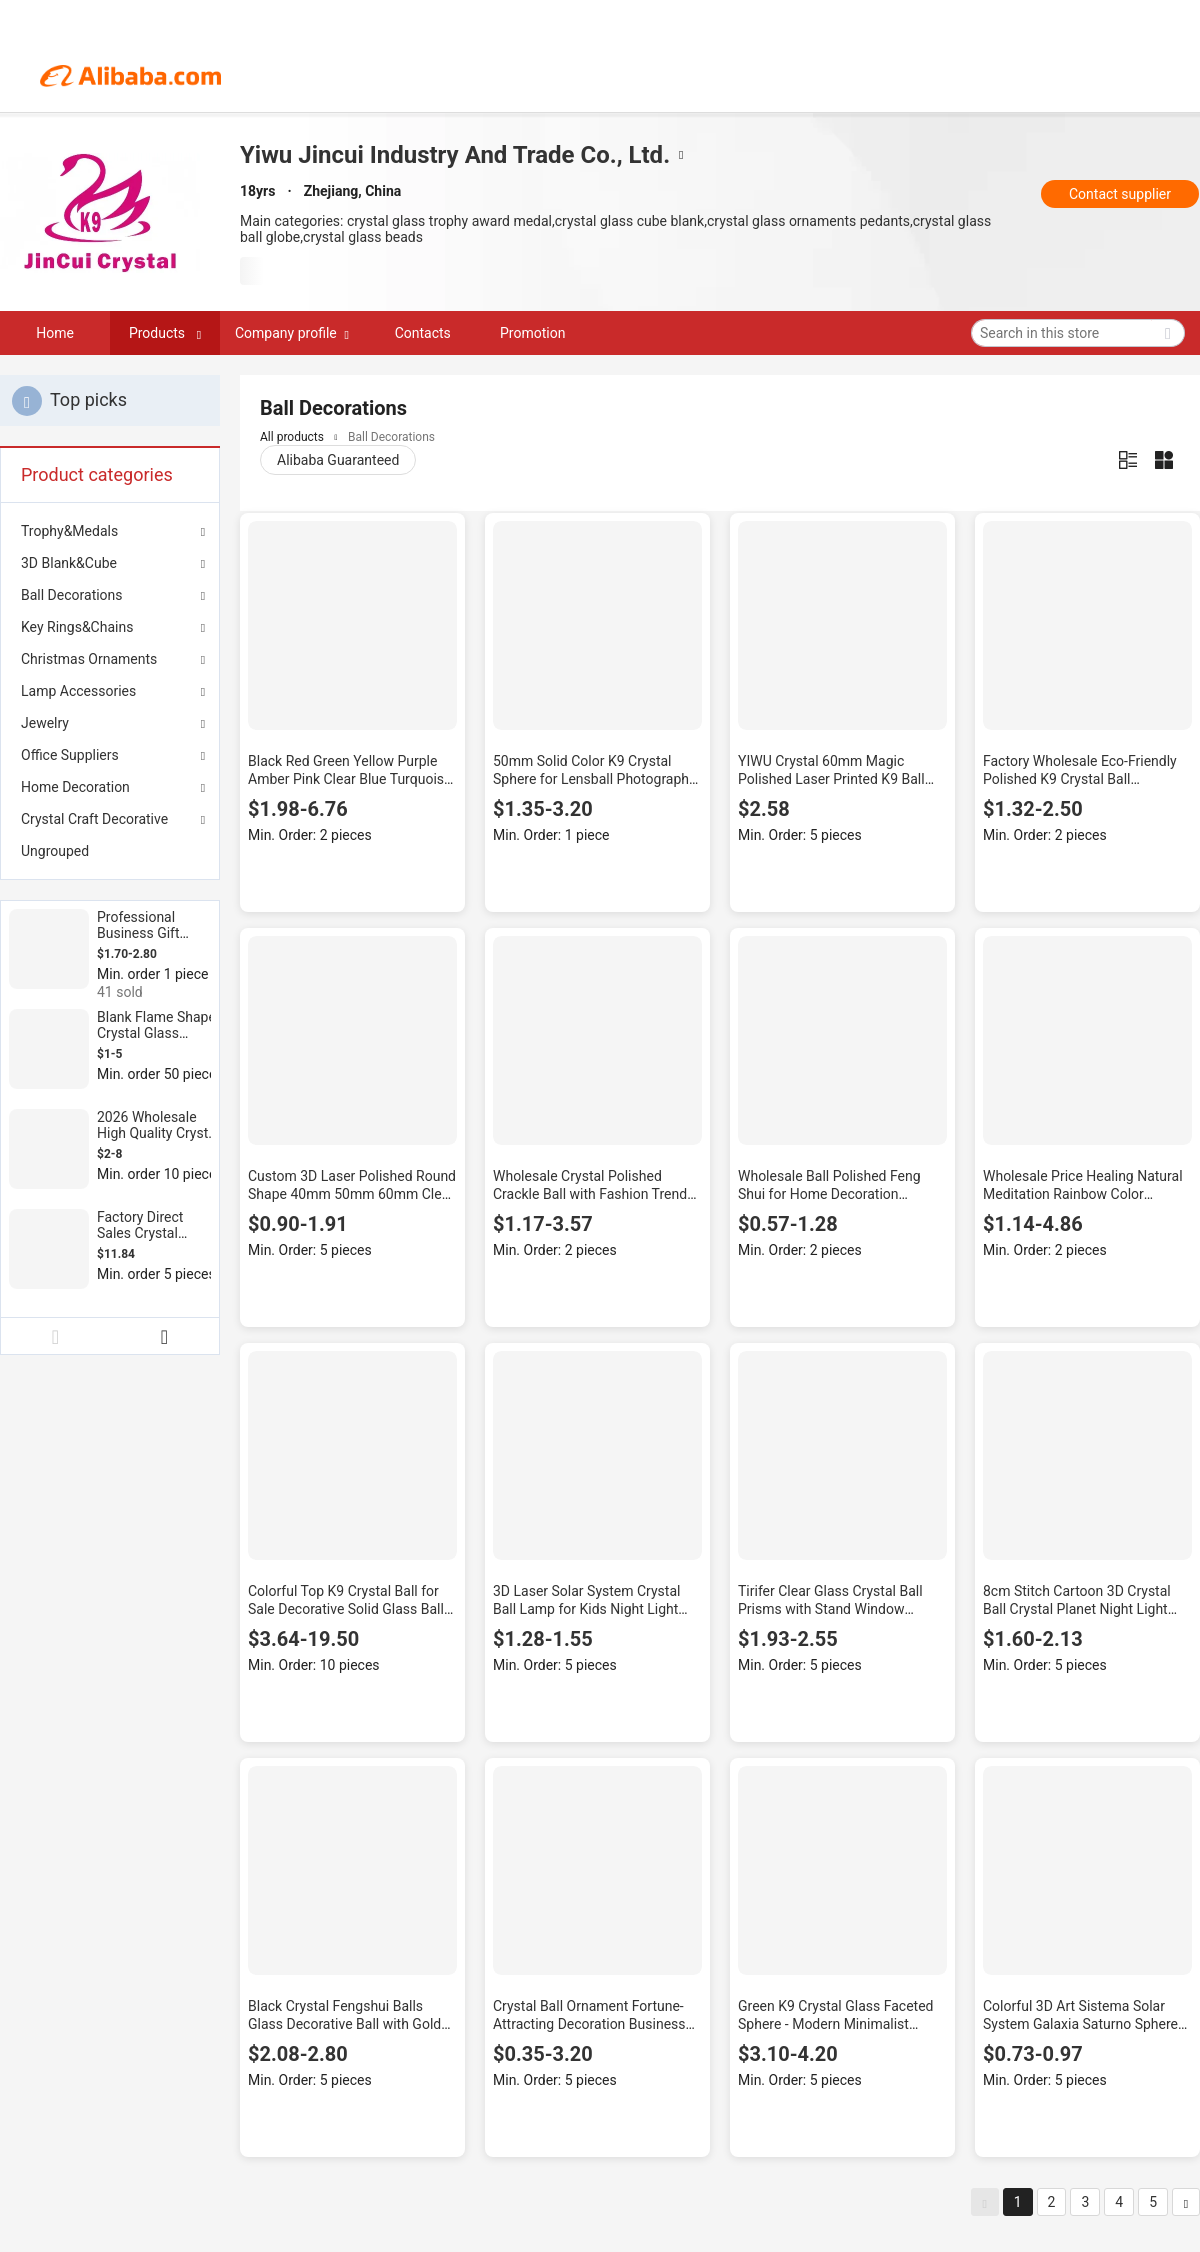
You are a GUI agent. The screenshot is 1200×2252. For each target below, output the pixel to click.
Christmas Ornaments (89, 659)
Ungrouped (55, 851)
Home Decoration (75, 787)
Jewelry (45, 723)
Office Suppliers (70, 755)
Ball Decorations (72, 595)
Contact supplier (1120, 194)
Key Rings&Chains (77, 627)
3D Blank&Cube (69, 563)
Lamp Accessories (78, 691)
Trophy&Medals (69, 531)
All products (292, 437)
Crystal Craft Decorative (94, 819)
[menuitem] (110, 851)
